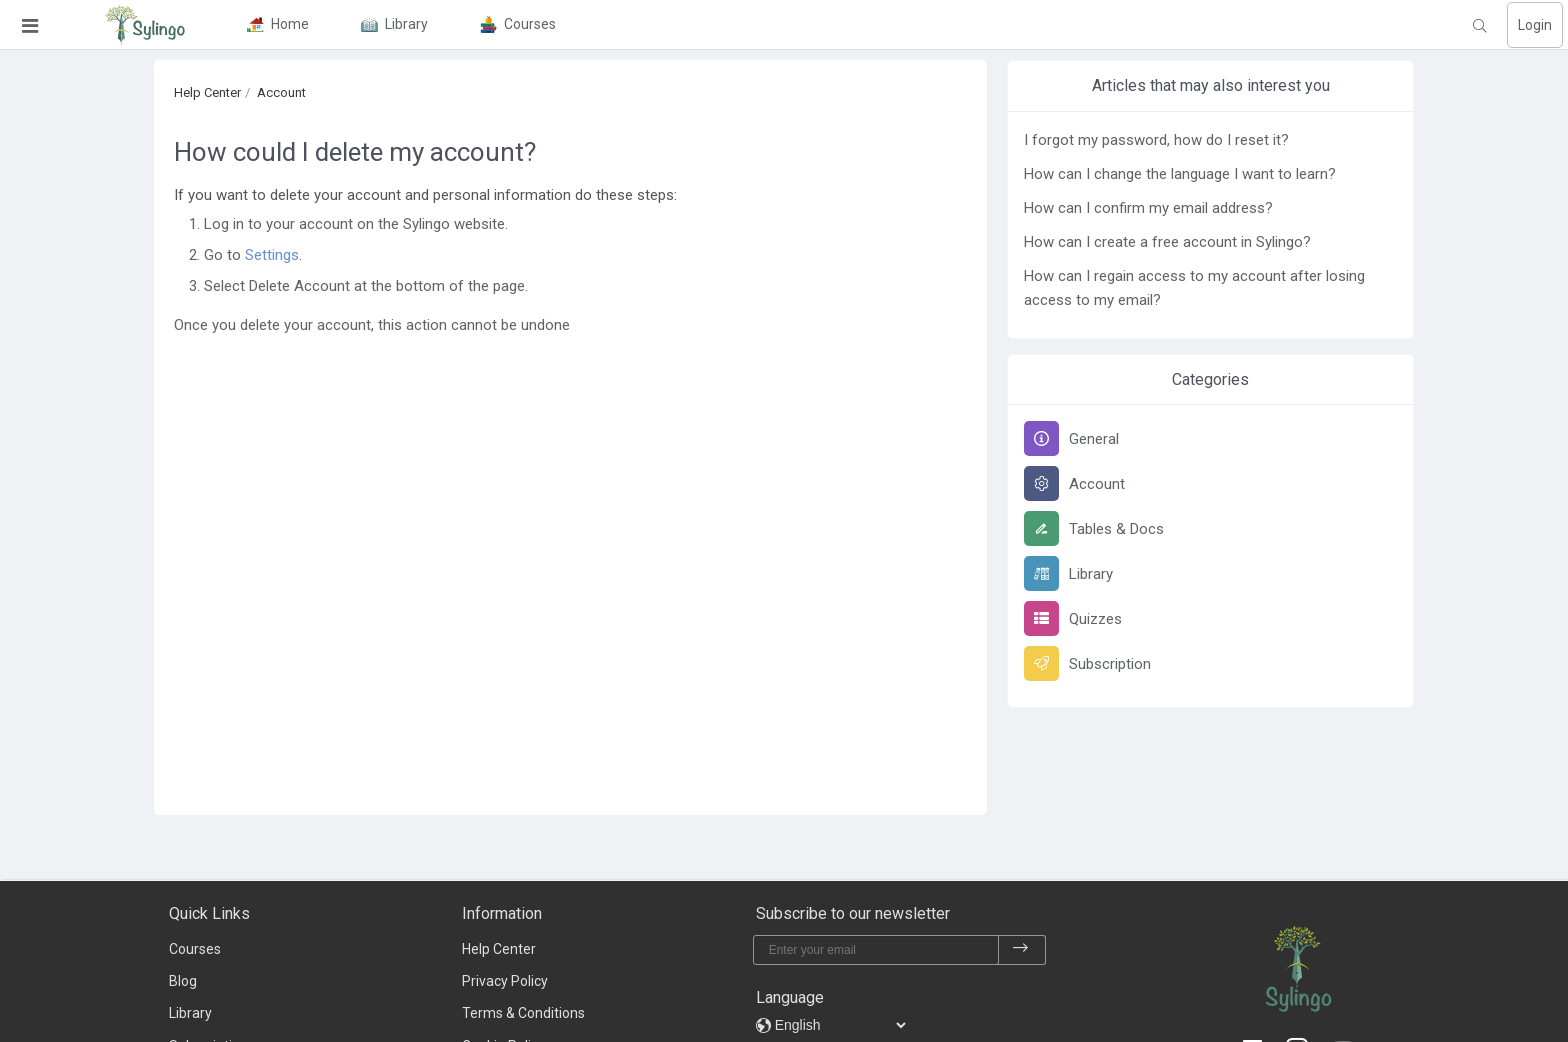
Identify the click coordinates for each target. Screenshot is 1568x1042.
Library (190, 1013)
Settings (272, 255)
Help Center (207, 92)
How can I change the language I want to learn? (1180, 174)
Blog (183, 981)
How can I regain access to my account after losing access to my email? (1194, 288)
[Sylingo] (145, 25)
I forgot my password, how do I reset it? (1156, 140)
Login (1535, 25)
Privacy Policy (505, 981)
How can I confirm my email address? (1148, 208)
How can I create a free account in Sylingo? (1167, 242)
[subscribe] (1021, 950)
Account (281, 92)
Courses (195, 949)
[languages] (840, 1025)
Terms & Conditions (523, 1013)
